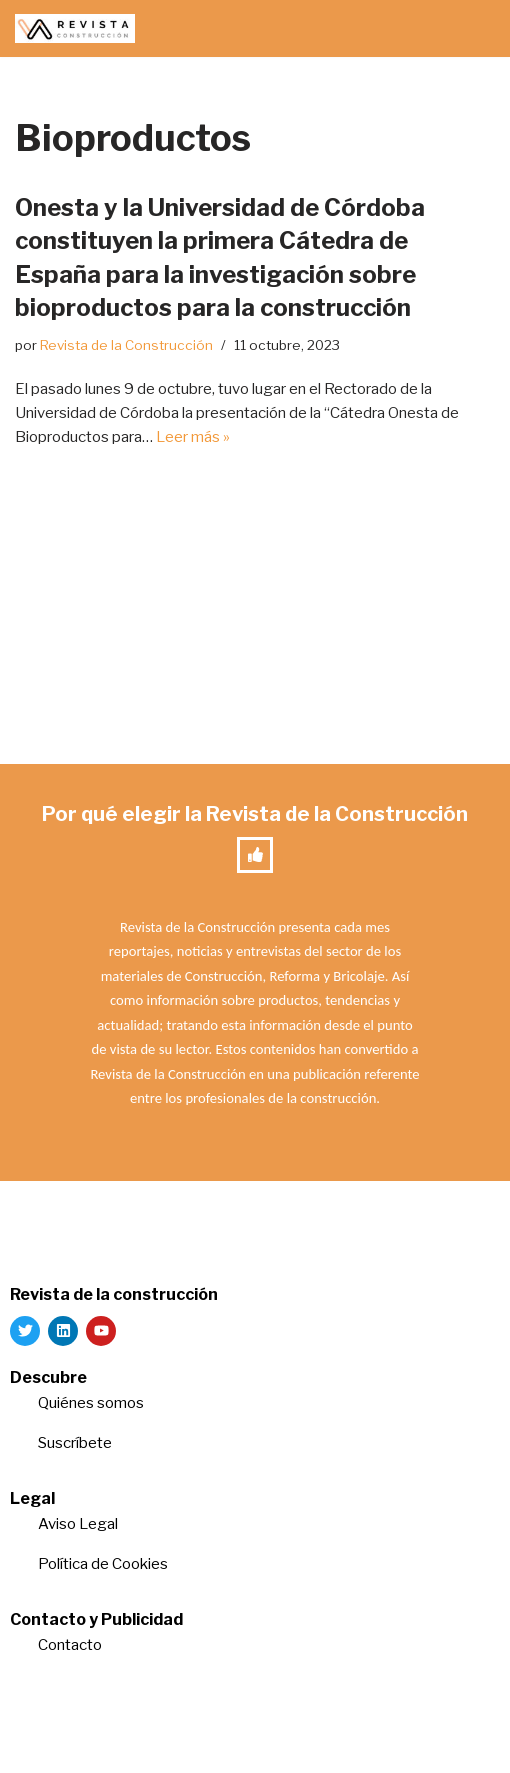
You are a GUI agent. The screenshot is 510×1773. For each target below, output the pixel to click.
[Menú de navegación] (471, 29)
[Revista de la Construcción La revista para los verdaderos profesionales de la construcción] (75, 28)
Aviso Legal (78, 1524)
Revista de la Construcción (126, 345)
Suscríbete (76, 1443)
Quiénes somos (91, 1403)
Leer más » (193, 437)
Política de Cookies (103, 1564)
